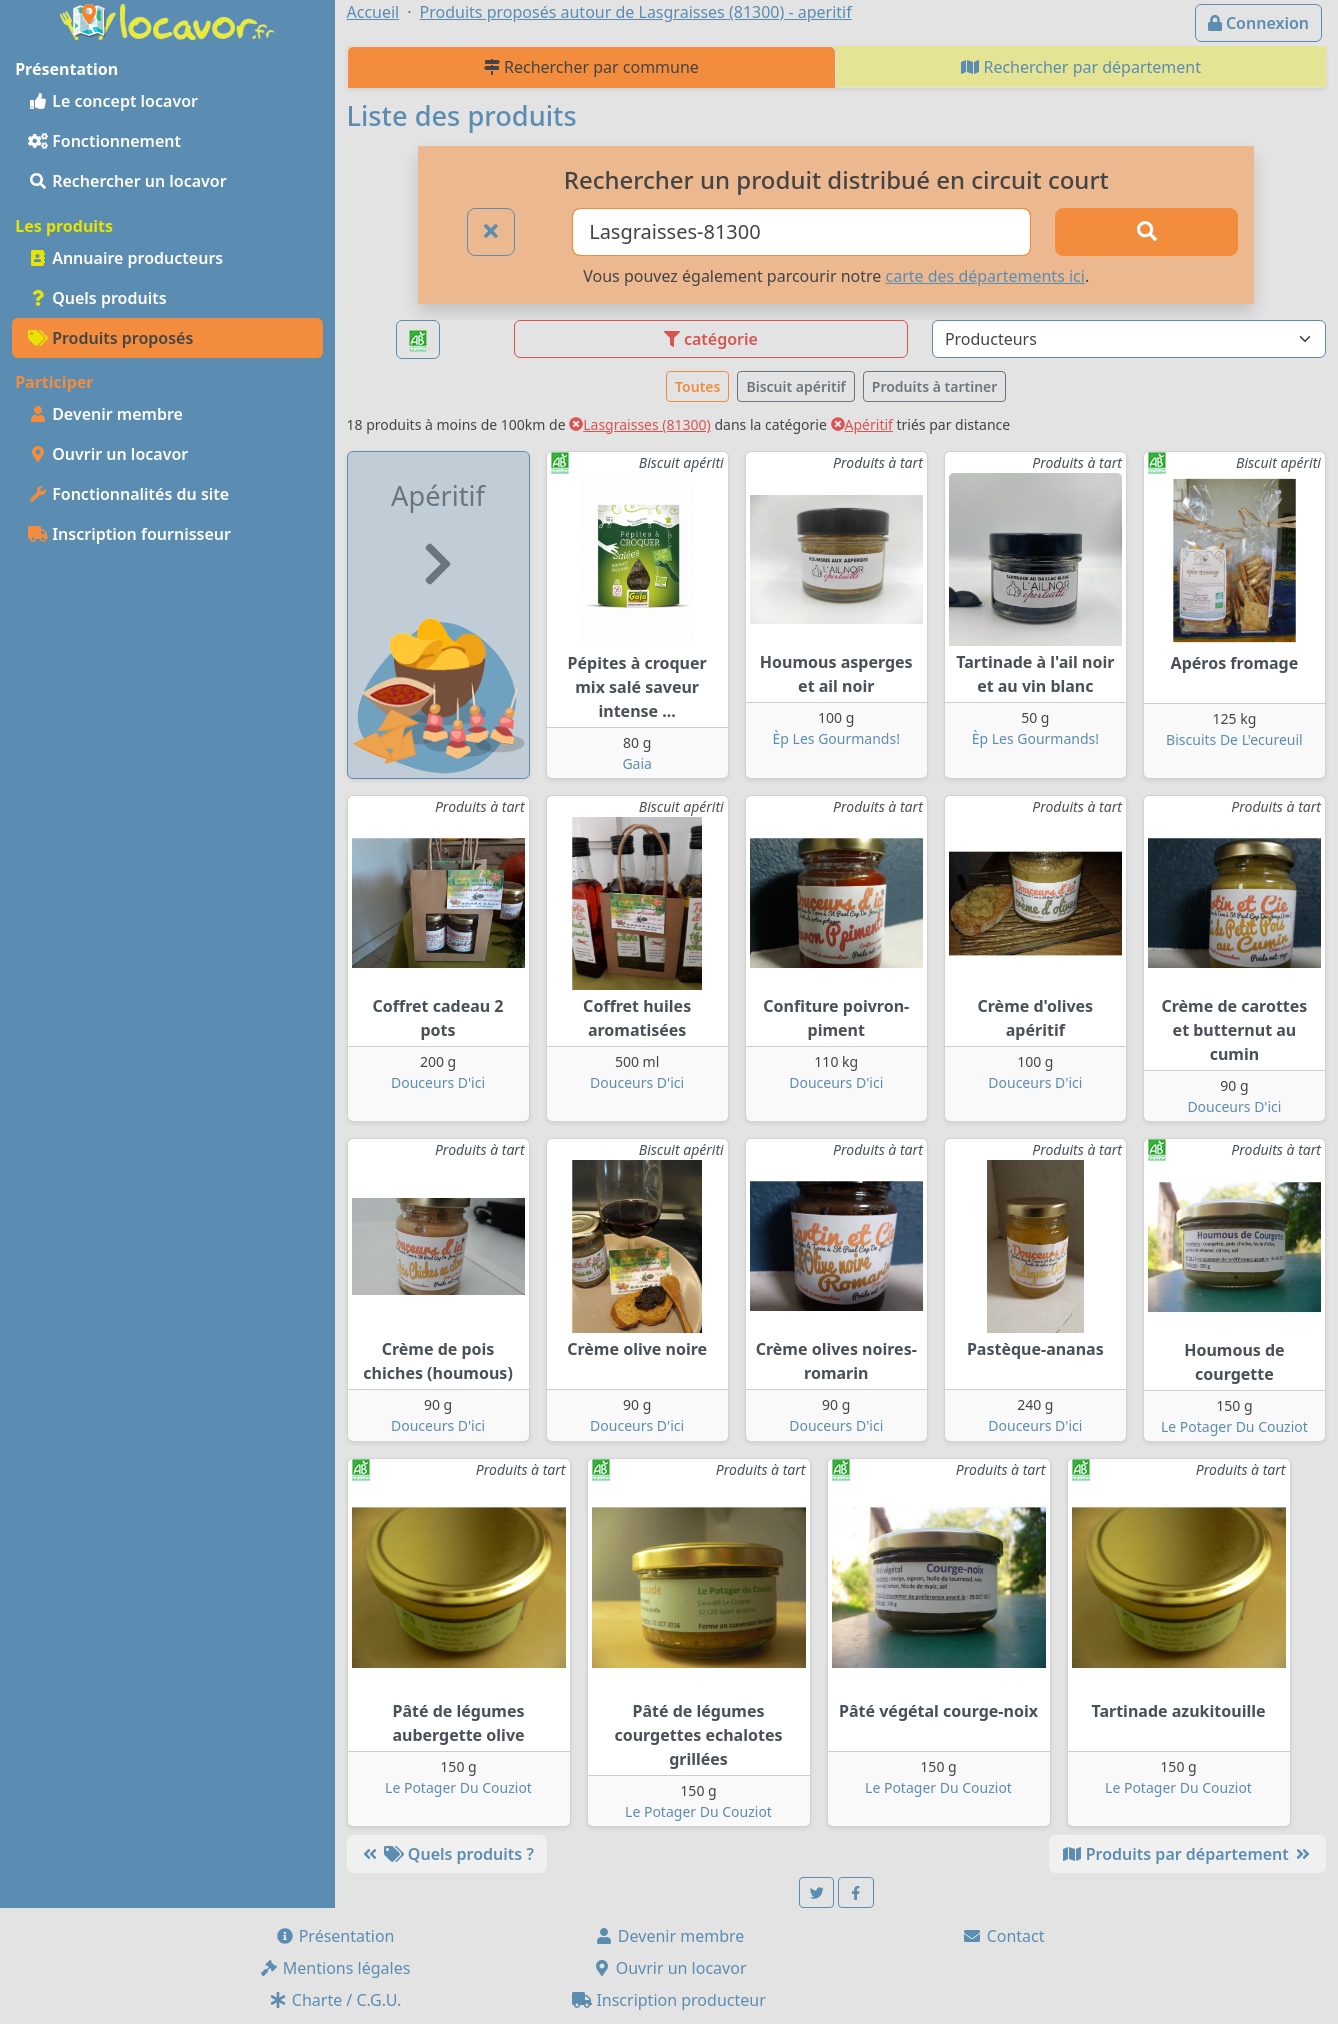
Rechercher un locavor (127, 181)
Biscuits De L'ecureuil (1234, 739)
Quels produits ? (447, 1854)
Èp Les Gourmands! (836, 738)
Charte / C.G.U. (335, 2000)
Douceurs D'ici (438, 1082)
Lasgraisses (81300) (640, 424)
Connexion (1258, 23)
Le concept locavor (113, 101)
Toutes (697, 386)
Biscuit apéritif (795, 386)
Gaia (637, 763)
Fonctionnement (104, 141)
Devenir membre (105, 414)
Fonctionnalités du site (128, 494)
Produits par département (1187, 1854)
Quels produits (97, 298)
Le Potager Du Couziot (1234, 1426)
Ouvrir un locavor (108, 454)
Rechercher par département (1081, 67)
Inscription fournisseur (129, 534)
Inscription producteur (669, 2000)
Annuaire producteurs (125, 258)
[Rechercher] (1146, 232)
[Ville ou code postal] (801, 232)
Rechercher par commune (591, 67)
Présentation (335, 1936)
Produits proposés (110, 338)
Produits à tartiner (935, 386)
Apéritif (862, 424)
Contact (1003, 1936)
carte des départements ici (985, 276)
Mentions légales (335, 1968)
